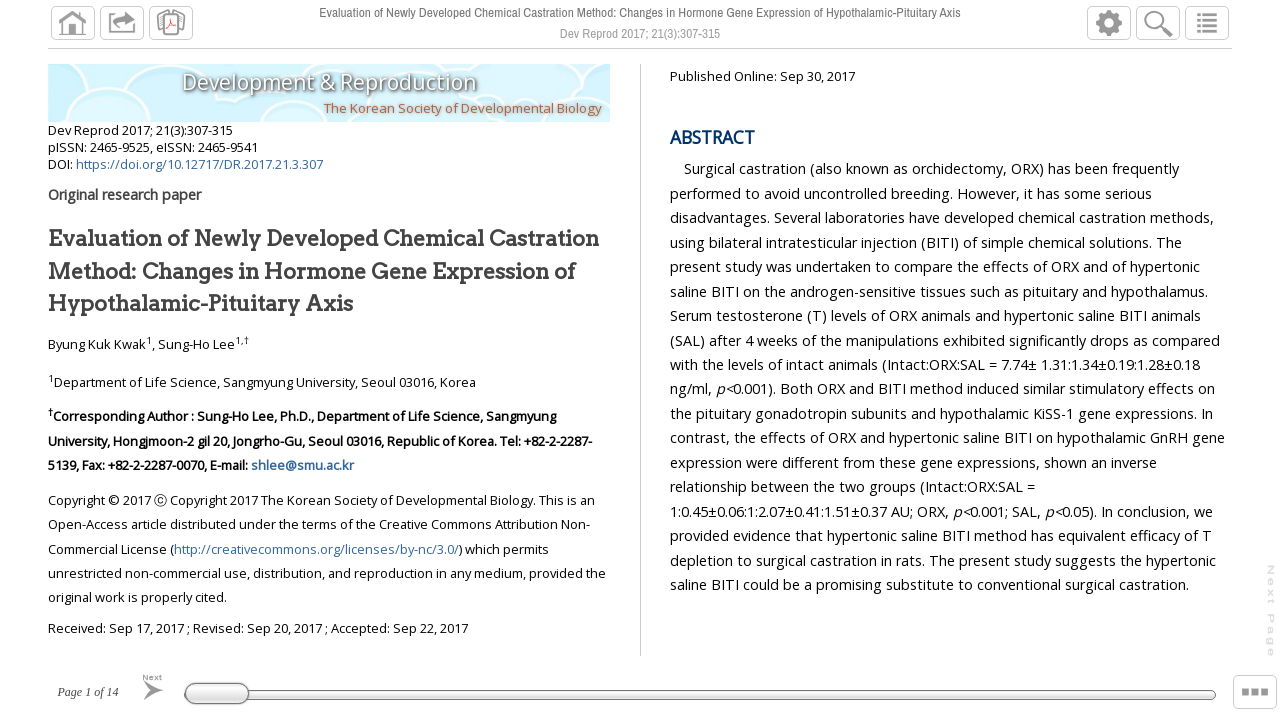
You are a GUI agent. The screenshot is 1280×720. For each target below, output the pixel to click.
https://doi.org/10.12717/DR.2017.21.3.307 (199, 164)
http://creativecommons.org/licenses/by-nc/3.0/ (316, 549)
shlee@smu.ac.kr (302, 465)
